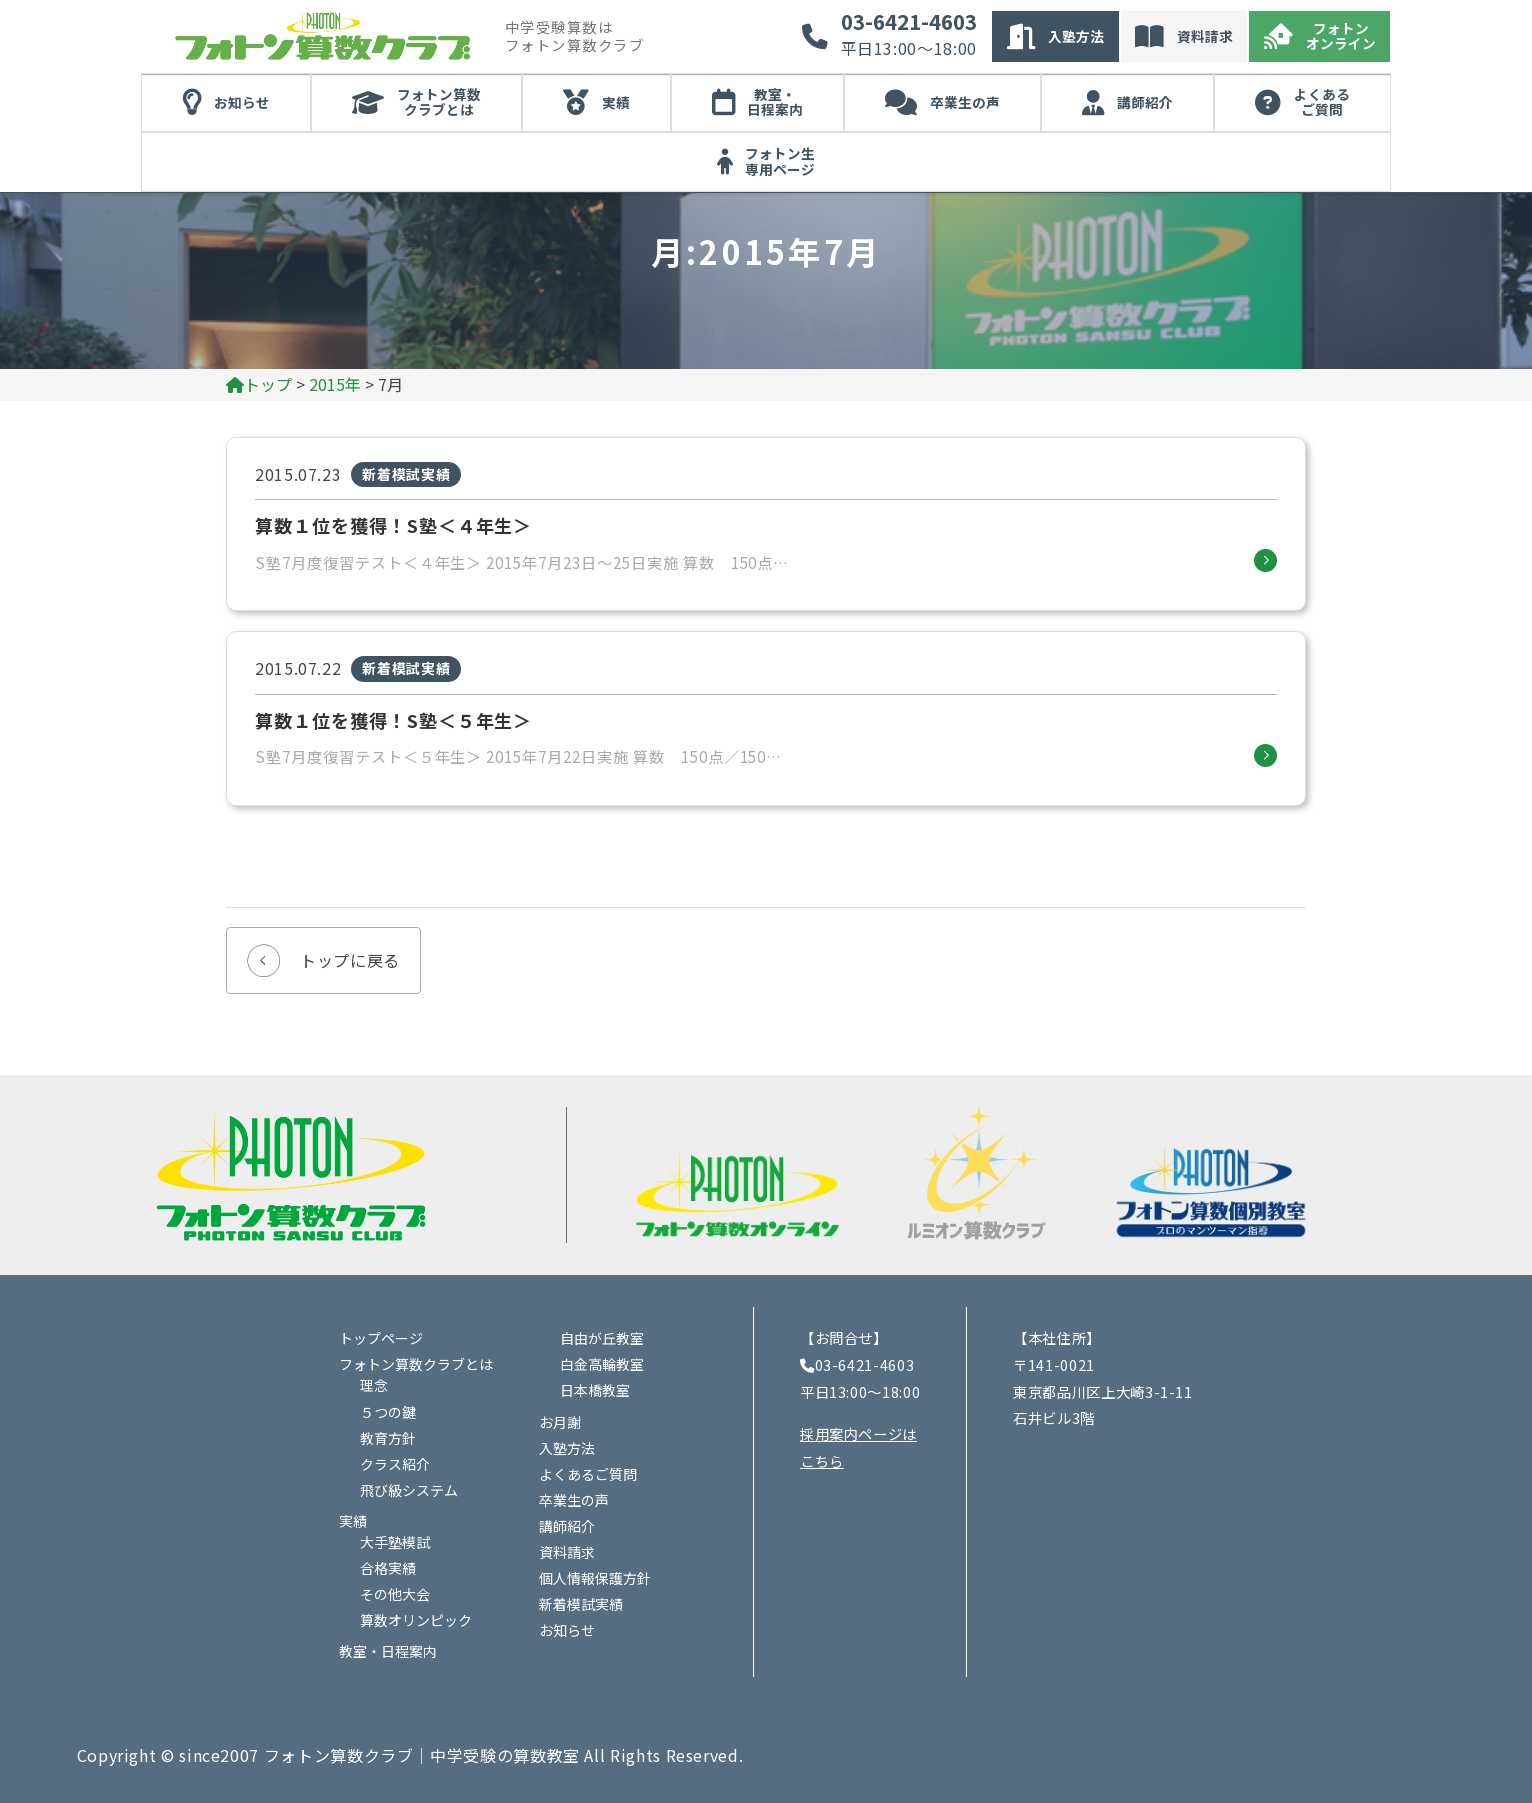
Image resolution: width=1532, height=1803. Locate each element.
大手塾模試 (395, 1542)
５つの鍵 (388, 1412)
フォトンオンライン (1341, 36)
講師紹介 (1145, 102)
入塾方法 (1076, 36)
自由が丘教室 (602, 1338)
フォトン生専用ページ (780, 161)
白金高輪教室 (602, 1364)
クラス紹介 (395, 1464)
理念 (374, 1385)
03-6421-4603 (909, 22)
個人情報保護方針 (595, 1578)
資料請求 (1205, 36)
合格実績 (388, 1568)
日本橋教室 (595, 1390)
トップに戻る (350, 960)
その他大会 (395, 1594)
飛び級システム (409, 1490)
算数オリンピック (416, 1620)
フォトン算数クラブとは (439, 102)
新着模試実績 (581, 1604)
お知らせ (242, 102)
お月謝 (560, 1422)
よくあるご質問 (1322, 102)
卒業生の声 (965, 102)
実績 (616, 102)
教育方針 (388, 1438)
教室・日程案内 (775, 102)
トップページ (381, 1338)
